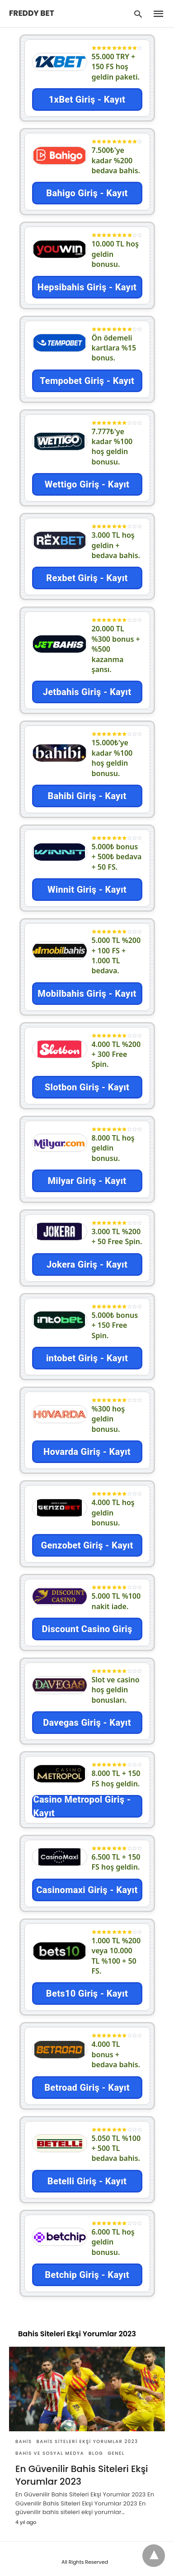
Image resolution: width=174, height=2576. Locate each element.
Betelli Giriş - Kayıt (87, 2181)
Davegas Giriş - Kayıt (87, 1722)
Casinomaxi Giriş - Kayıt (86, 1890)
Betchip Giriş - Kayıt (87, 2274)
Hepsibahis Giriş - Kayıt (87, 287)
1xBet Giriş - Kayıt (87, 99)
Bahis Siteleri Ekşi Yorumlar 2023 (87, 2441)
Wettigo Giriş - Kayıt (87, 484)
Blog (96, 2453)
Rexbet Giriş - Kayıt (86, 578)
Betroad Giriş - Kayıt (87, 2087)
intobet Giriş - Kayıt (87, 1358)
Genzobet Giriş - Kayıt (87, 1545)
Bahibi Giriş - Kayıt (86, 796)
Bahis (23, 2441)
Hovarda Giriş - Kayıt (87, 1451)
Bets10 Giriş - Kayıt (87, 1993)
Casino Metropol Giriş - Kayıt (82, 1806)
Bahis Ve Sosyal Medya (49, 2453)
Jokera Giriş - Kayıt (87, 1264)
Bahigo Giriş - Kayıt (86, 193)
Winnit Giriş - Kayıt (87, 889)
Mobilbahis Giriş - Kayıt (87, 993)
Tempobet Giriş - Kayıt (87, 380)
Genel (116, 2453)
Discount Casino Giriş (87, 1629)
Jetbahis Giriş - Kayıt (87, 692)
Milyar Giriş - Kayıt (87, 1180)
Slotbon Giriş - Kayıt (87, 1087)
